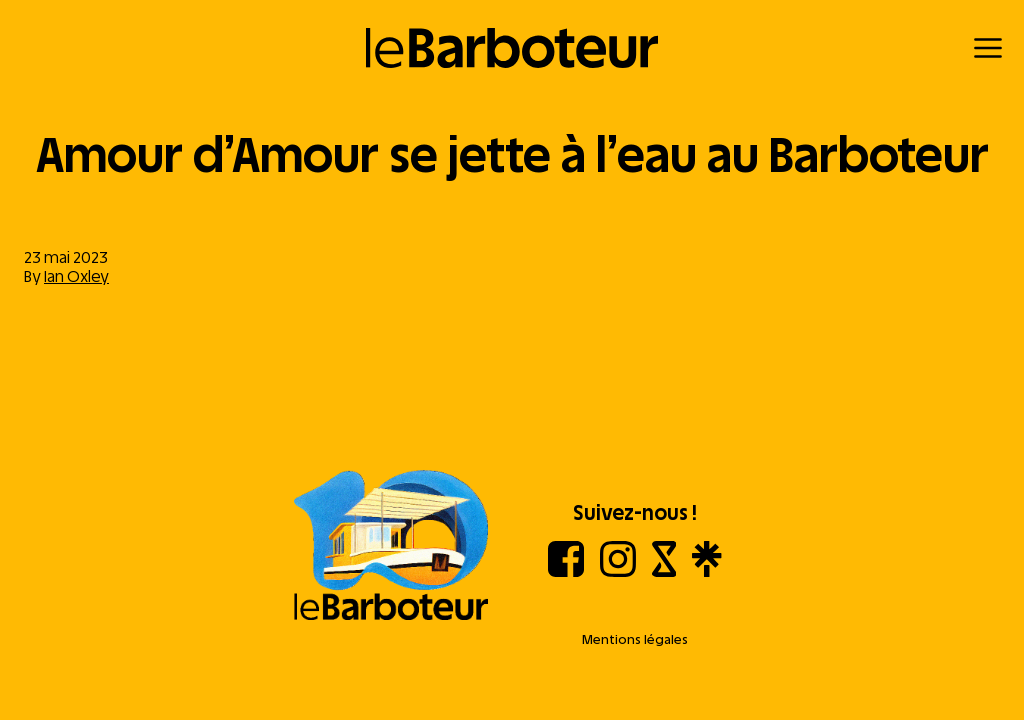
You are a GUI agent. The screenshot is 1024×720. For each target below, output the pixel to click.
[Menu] (988, 48)
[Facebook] (566, 571)
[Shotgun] (664, 571)
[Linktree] (706, 571)
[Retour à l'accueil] (512, 48)
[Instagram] (618, 571)
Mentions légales (635, 639)
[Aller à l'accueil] (391, 547)
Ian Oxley (76, 276)
